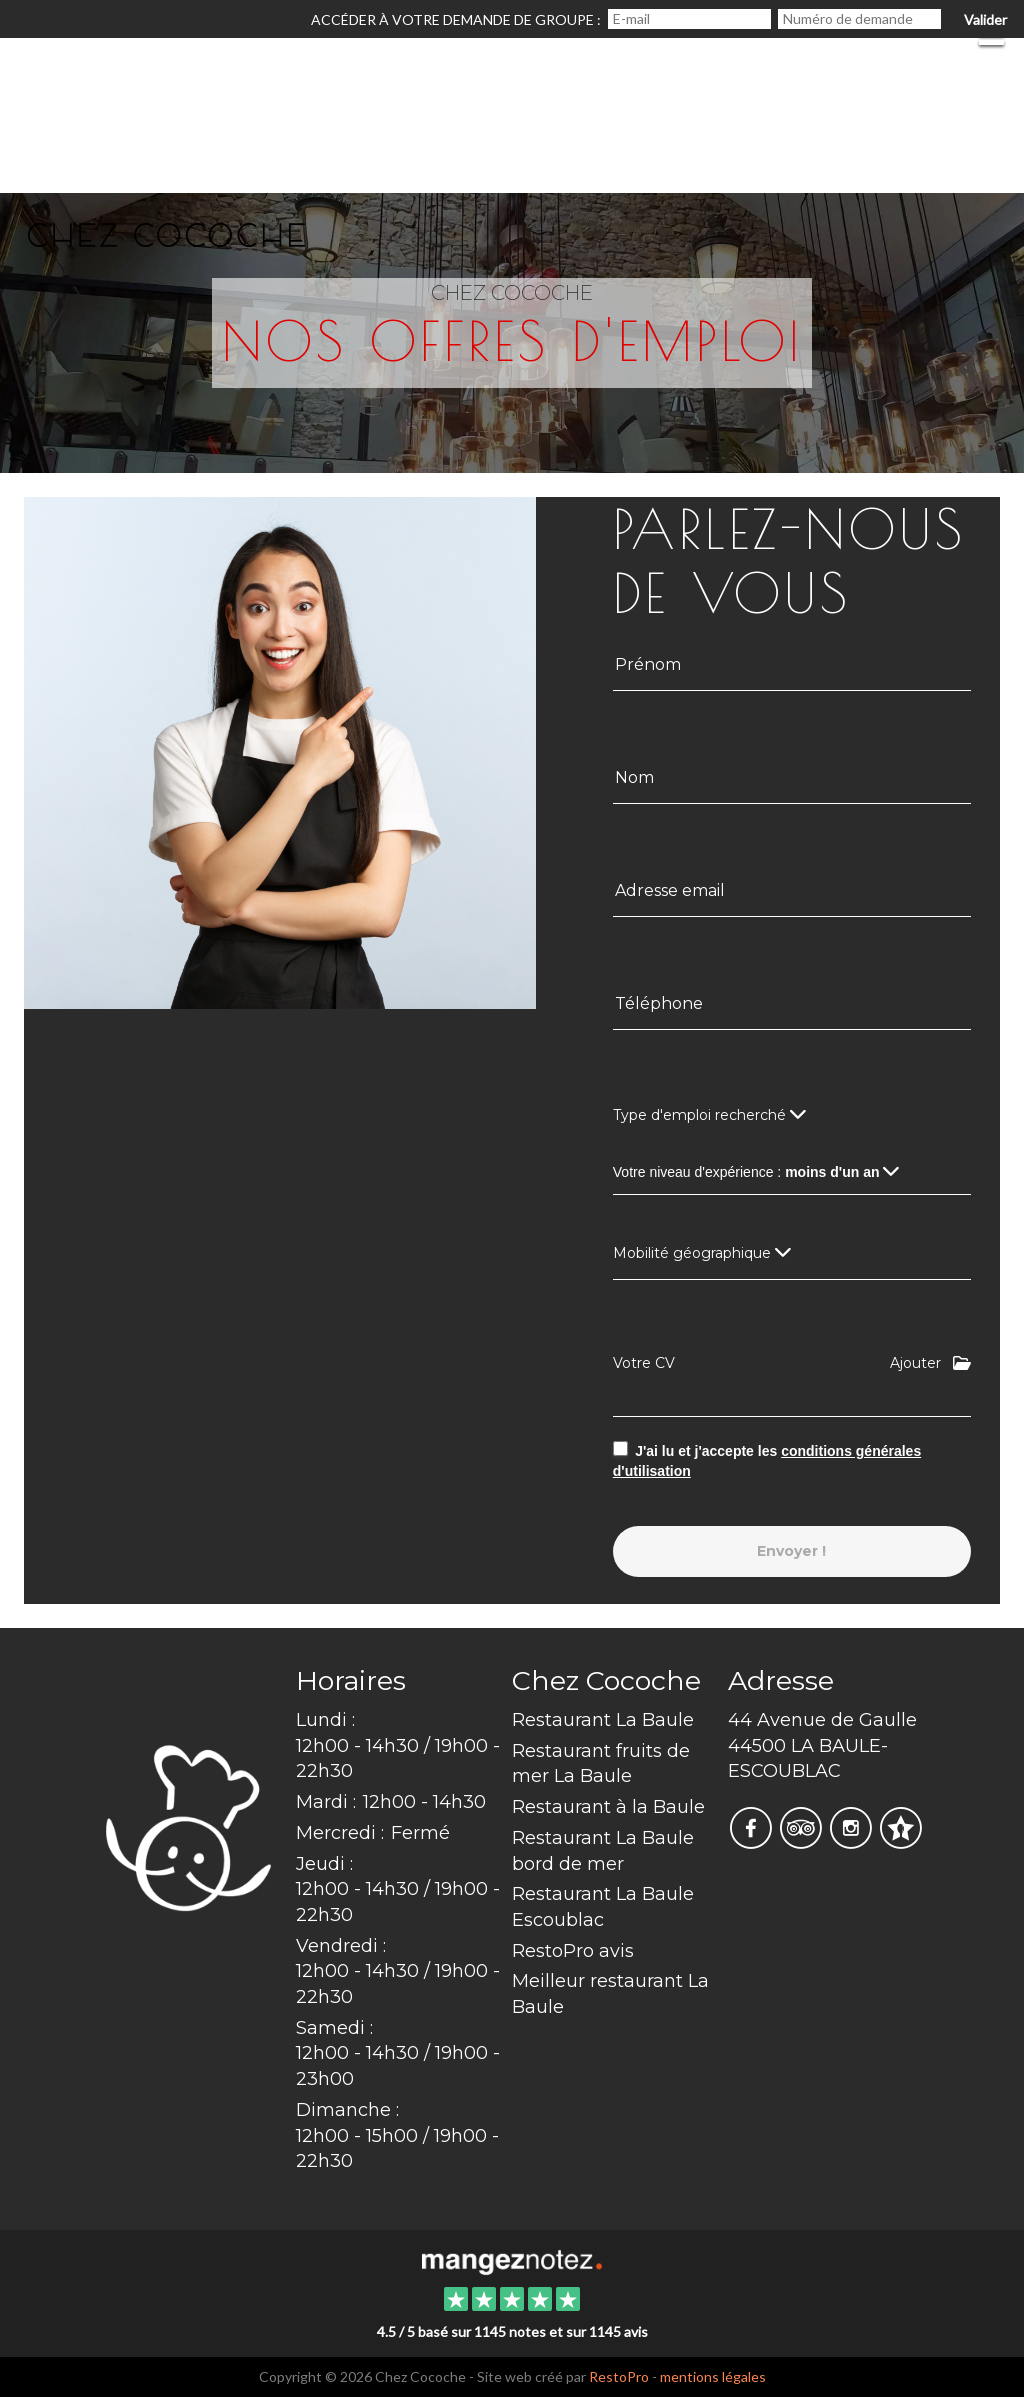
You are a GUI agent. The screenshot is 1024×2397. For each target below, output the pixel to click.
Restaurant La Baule (603, 1720)
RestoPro (619, 2376)
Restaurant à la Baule (608, 1807)
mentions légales (713, 2376)
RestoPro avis (573, 1951)
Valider (985, 19)
